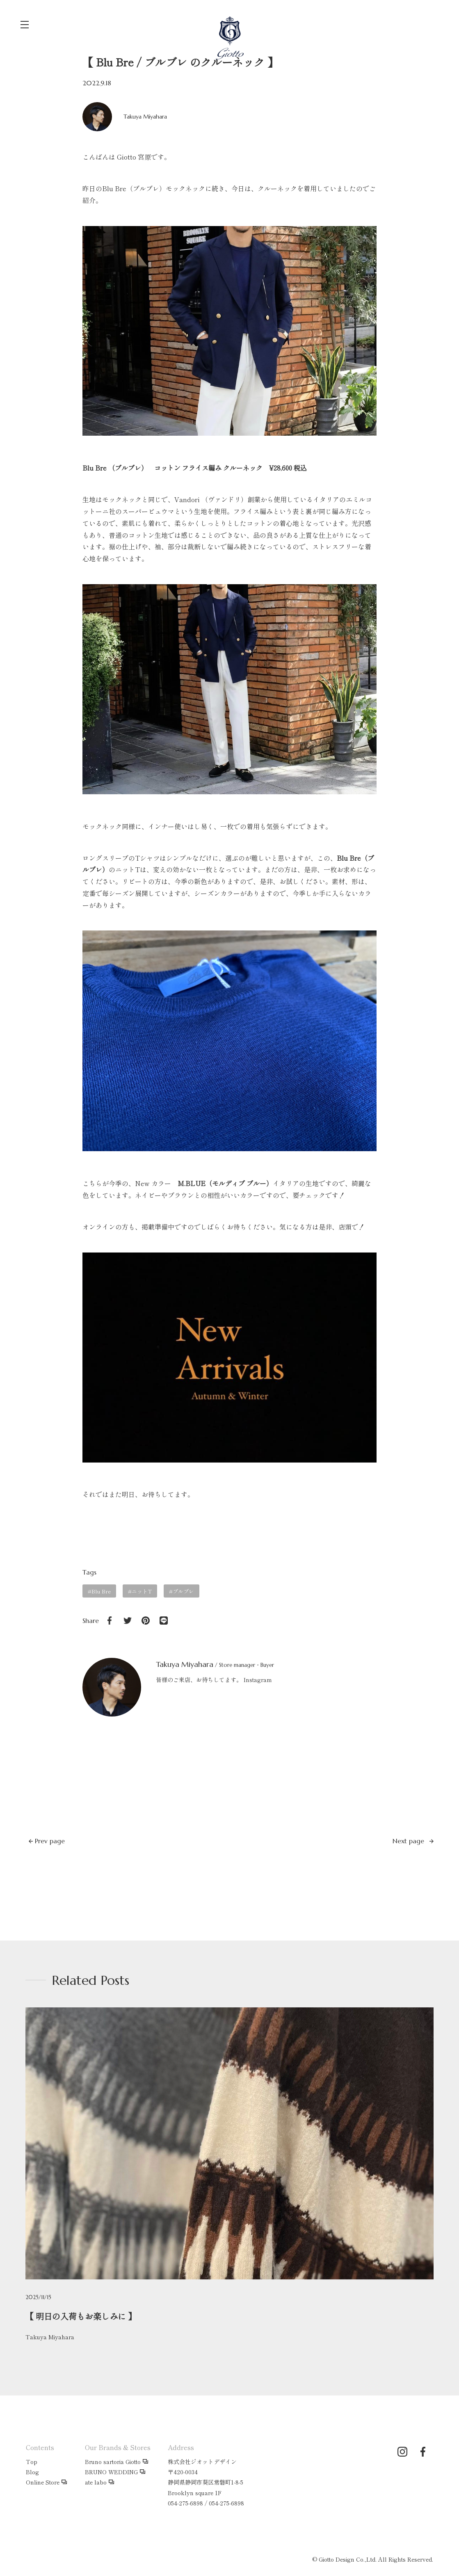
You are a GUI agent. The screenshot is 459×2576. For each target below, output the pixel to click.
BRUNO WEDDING (111, 2472)
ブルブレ (183, 1591)
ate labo (96, 2482)
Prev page (47, 1841)
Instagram (258, 1679)
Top (31, 2461)
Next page (413, 1841)
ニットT (142, 1591)
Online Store (42, 2482)
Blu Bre (101, 1591)
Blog (32, 2472)
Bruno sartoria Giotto (113, 2461)
